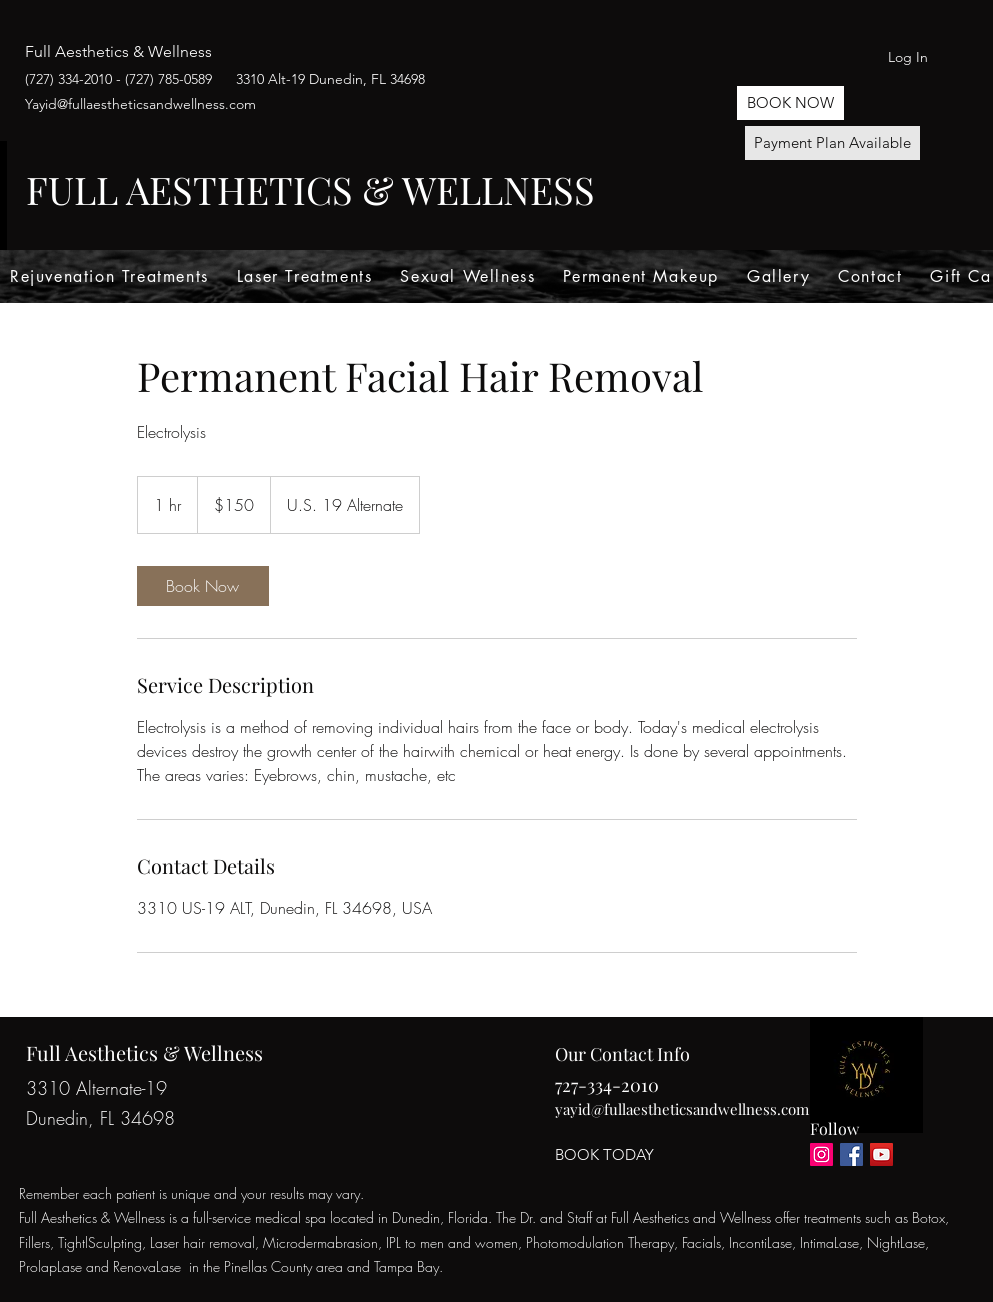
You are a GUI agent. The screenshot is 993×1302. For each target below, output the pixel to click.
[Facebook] (851, 1154)
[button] (790, 103)
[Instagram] (821, 1154)
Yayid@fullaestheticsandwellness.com (140, 104)
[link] (203, 586)
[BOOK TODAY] (605, 1155)
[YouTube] (881, 1154)
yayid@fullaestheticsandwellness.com (682, 1109)
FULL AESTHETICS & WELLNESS (310, 189)
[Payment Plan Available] (832, 143)
